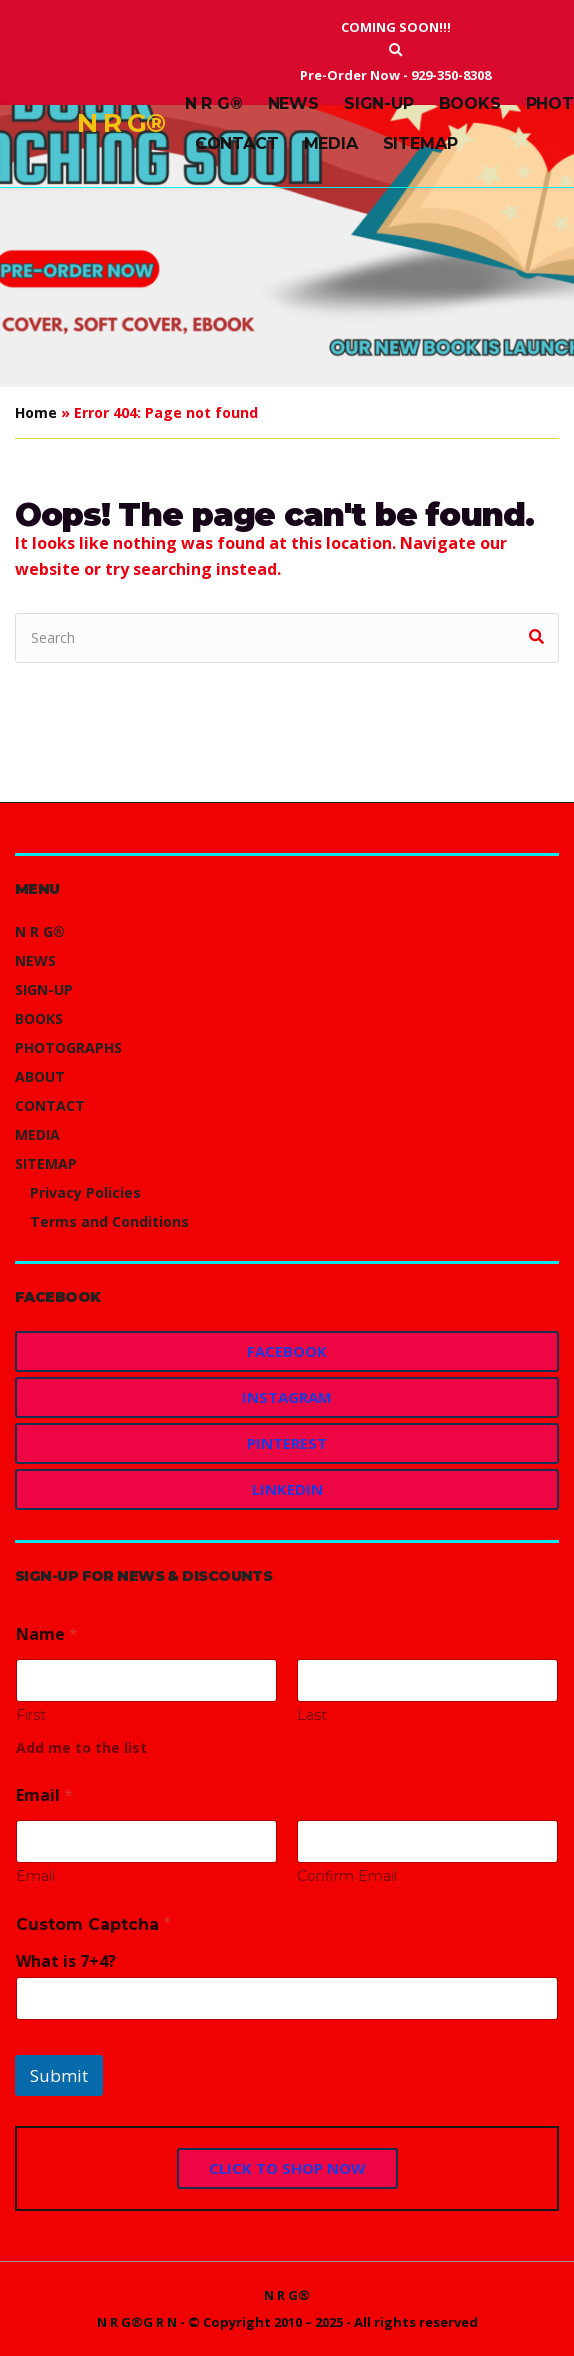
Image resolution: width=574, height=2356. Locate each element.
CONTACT (237, 143)
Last (312, 1715)
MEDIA (331, 143)
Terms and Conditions (109, 1221)
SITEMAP (420, 143)
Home (36, 412)
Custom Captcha (93, 1924)
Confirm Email (347, 1876)
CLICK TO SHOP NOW (287, 2168)
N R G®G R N (137, 2322)
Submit (59, 2075)
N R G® (121, 123)
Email (35, 1876)
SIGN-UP (379, 103)
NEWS (293, 103)
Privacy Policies (85, 1192)
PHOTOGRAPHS (68, 1047)
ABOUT (40, 1076)
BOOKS (470, 103)
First (31, 1715)
